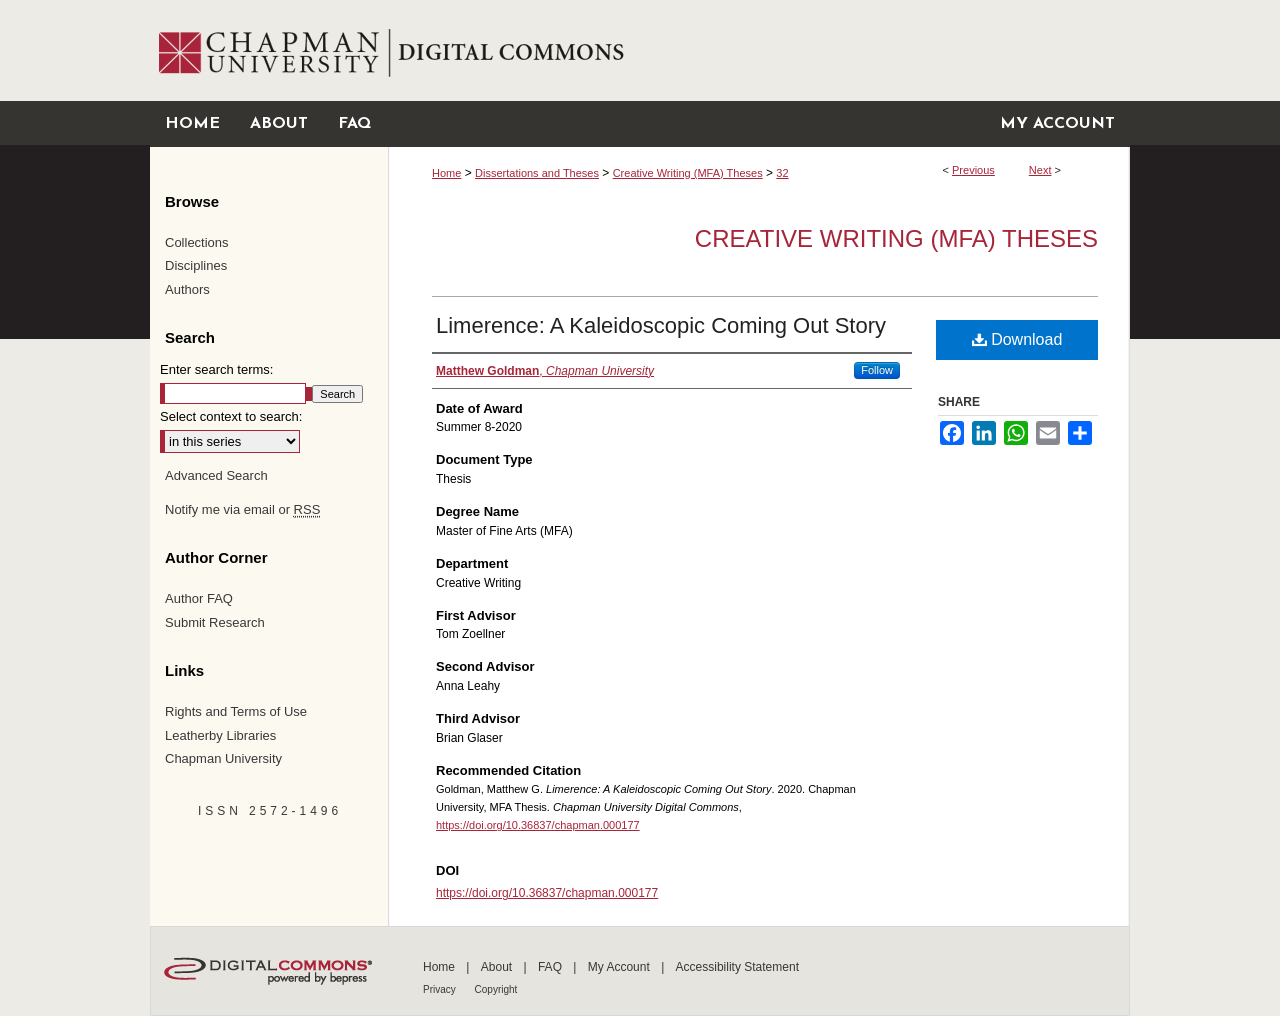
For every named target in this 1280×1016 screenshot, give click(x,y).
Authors (187, 289)
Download (1017, 339)
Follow (877, 370)
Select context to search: (231, 416)
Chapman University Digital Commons (758, 50)
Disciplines (196, 265)
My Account (620, 967)
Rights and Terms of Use (236, 711)
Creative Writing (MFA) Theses (688, 173)
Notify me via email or (242, 510)
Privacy (441, 989)
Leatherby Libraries (220, 735)
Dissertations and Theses (537, 173)
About (498, 967)
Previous (973, 170)
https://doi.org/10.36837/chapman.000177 (538, 825)
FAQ (551, 967)
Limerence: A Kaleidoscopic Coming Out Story (661, 325)
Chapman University (223, 758)
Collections (197, 242)
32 (782, 173)
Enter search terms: (216, 369)
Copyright (496, 989)
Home (446, 173)
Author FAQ (199, 598)
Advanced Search (216, 475)
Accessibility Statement (737, 967)
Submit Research (215, 622)
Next (1040, 170)
